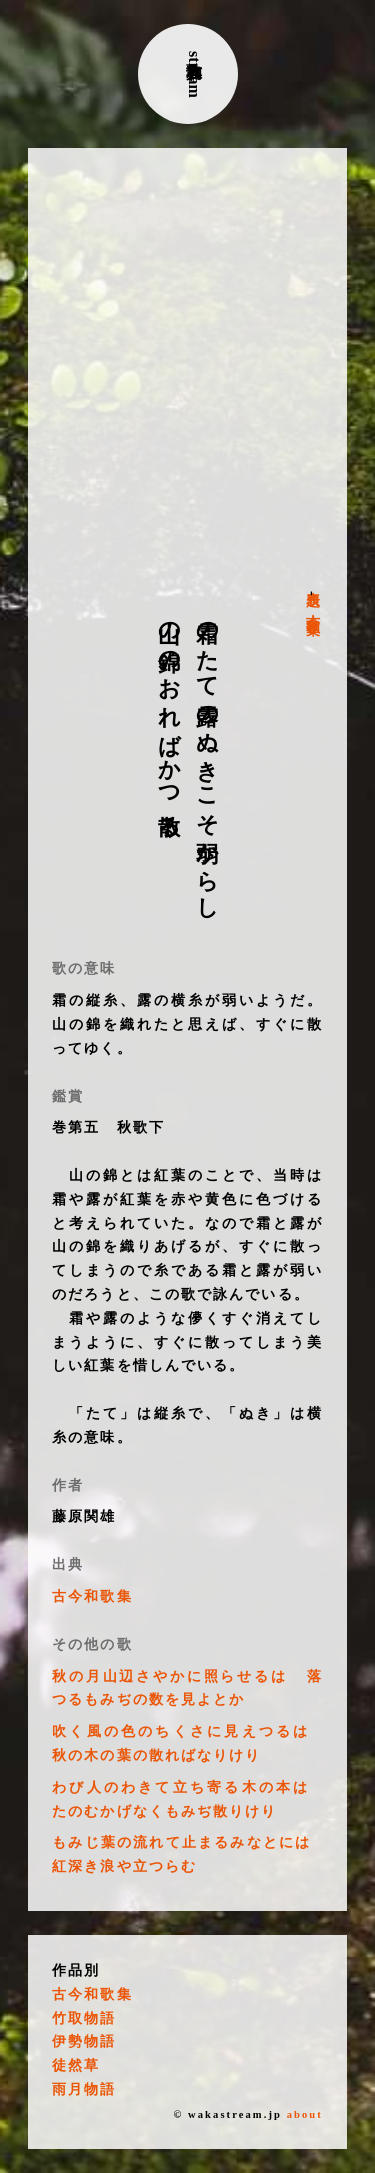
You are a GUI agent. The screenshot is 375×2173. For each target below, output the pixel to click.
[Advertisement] (187, 369)
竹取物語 (84, 2018)
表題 (312, 583)
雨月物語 (84, 2089)
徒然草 (76, 2065)
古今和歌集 (312, 608)
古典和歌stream (194, 74)
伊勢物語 (84, 2041)
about (305, 2114)
